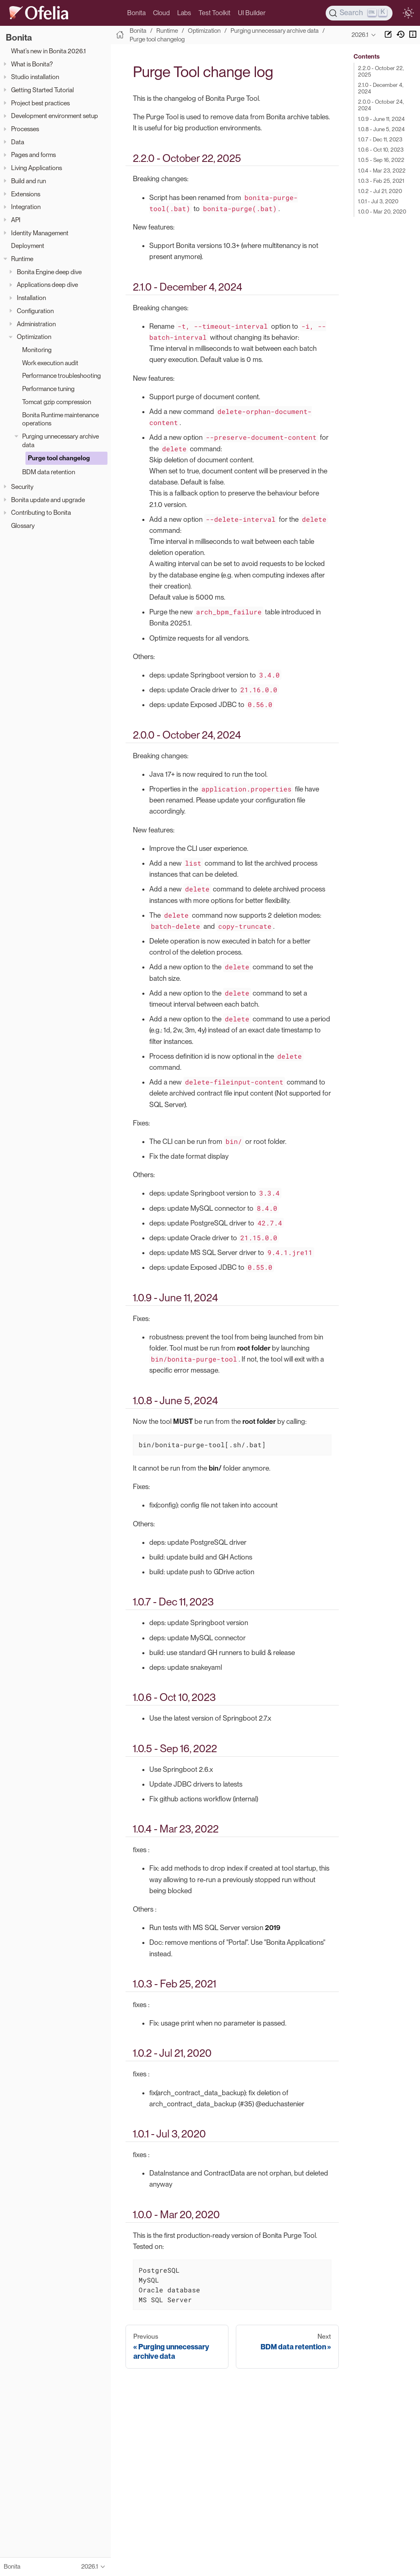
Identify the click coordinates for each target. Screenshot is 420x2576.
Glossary (23, 526)
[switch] (408, 13)
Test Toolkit (215, 13)
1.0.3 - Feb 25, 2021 (381, 180)
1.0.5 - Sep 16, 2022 (381, 160)
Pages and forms (33, 155)
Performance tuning (48, 389)
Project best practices (40, 103)
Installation (31, 298)
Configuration (35, 311)
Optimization (34, 337)
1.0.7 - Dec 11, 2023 (380, 139)
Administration (36, 324)
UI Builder (251, 13)
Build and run (28, 181)
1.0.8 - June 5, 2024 (381, 129)
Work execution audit (50, 363)
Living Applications (36, 168)
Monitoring (37, 350)
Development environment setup (54, 116)
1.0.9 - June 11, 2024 (381, 119)
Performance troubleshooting (61, 376)
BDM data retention (48, 472)
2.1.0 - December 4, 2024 (381, 88)
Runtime (22, 259)
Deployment (27, 246)
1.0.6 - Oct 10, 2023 (381, 149)
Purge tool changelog (59, 458)
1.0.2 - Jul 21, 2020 (380, 191)
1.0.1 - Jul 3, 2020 (378, 201)
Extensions (25, 194)
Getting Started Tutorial (42, 90)
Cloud (161, 13)
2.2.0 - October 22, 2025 (381, 71)
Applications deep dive (47, 285)
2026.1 (360, 35)
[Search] (359, 13)
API (16, 220)
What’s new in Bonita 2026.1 (48, 51)
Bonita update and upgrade (48, 500)
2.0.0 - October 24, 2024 (381, 104)
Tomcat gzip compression (56, 402)
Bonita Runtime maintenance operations (60, 419)
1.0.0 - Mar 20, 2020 (382, 211)
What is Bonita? (32, 64)
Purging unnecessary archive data (60, 440)
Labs (184, 13)
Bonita (136, 13)
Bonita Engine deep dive (49, 272)
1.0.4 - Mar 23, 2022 (382, 170)
